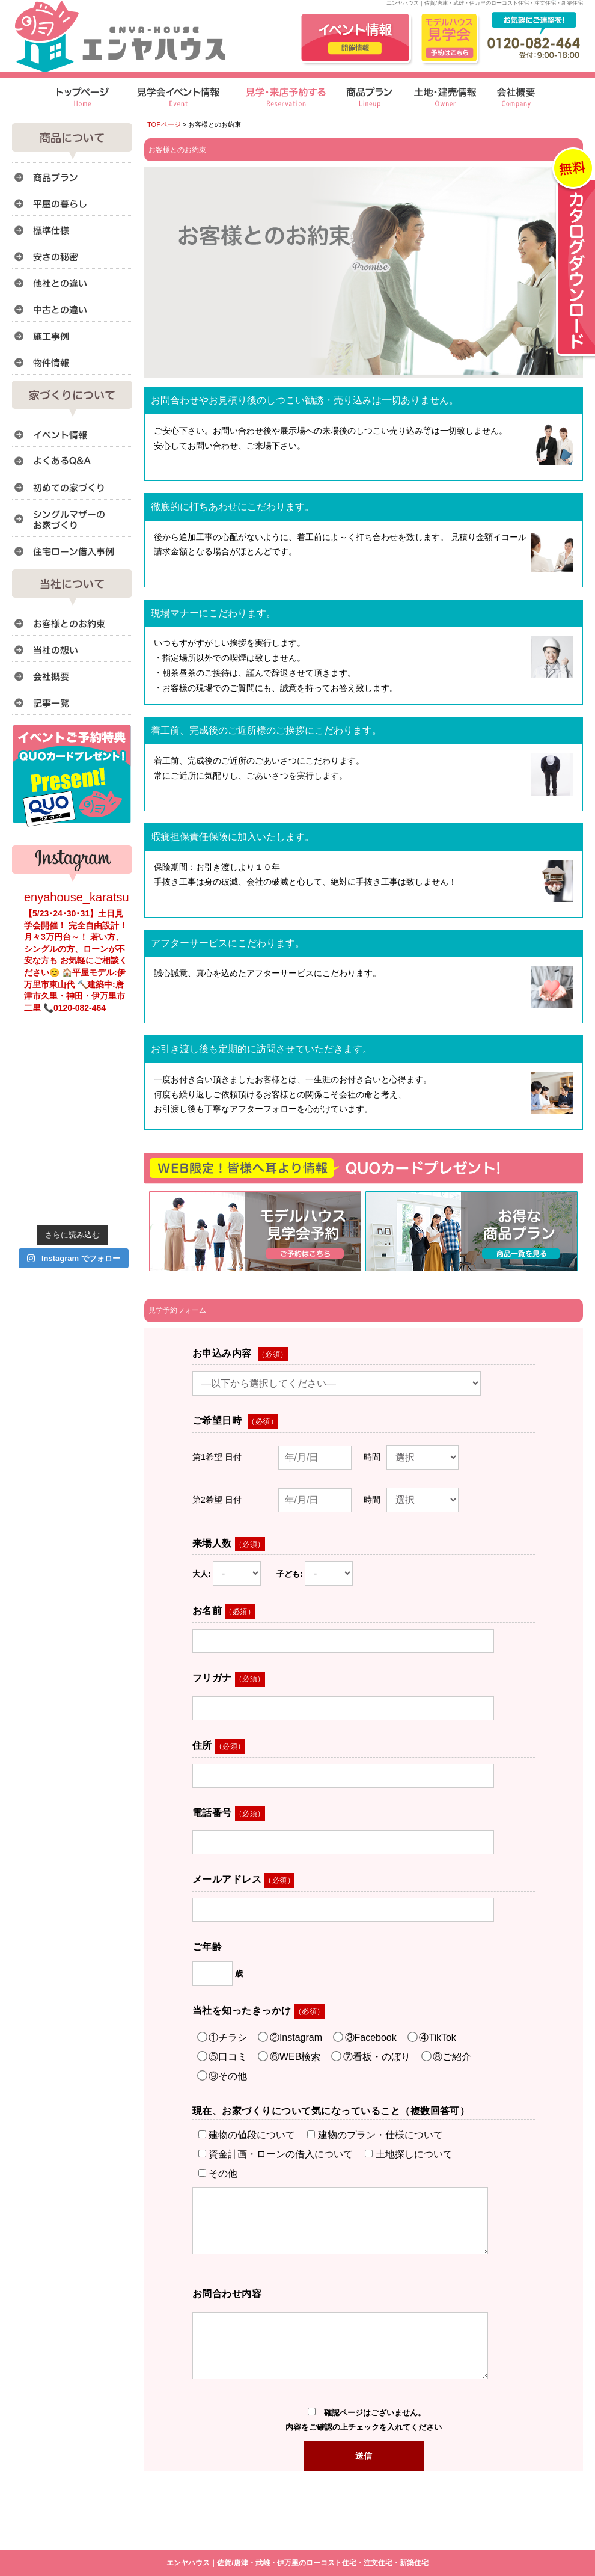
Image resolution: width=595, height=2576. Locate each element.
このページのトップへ (552, 1277)
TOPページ (164, 124)
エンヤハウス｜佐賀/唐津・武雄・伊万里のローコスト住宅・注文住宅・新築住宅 (297, 2563)
